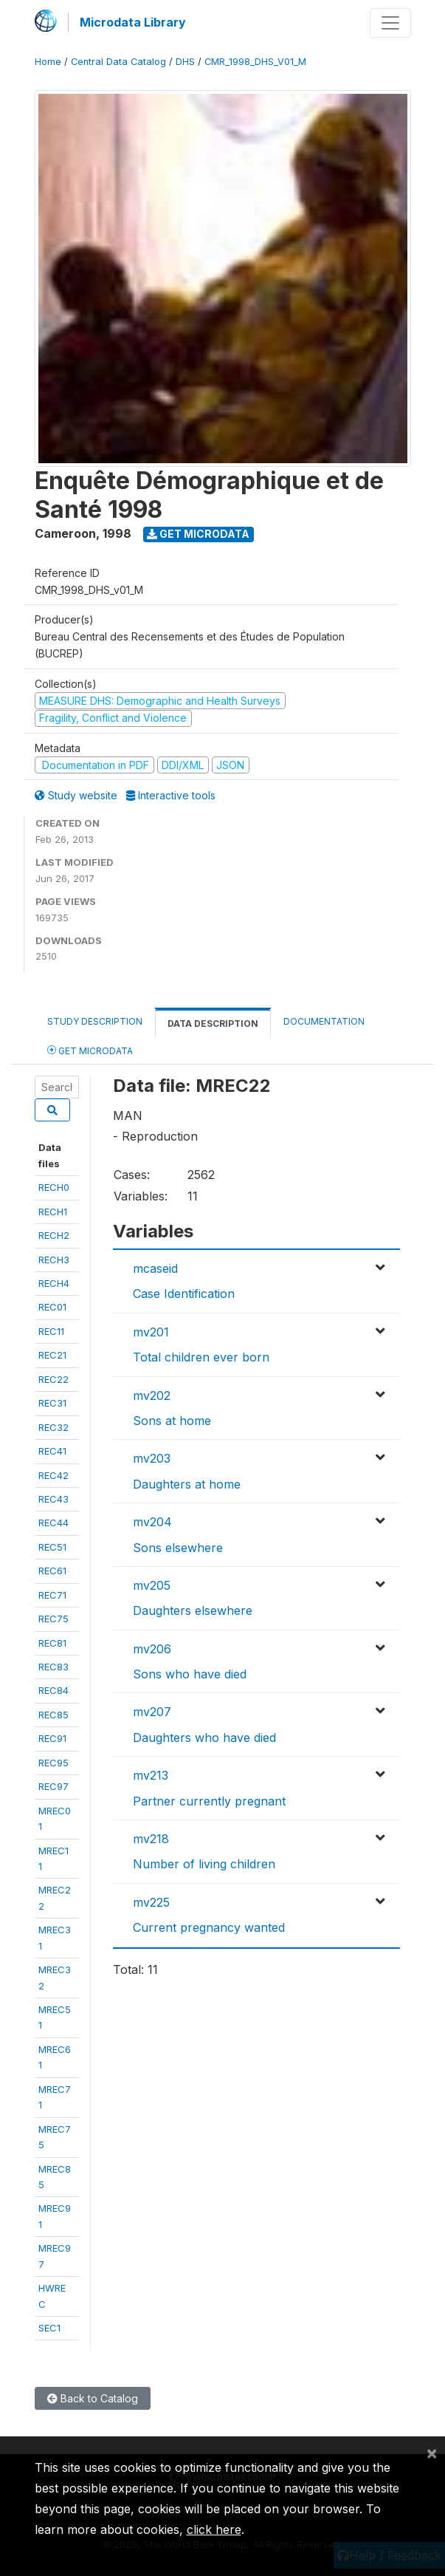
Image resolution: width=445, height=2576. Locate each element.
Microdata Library (133, 22)
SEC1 (49, 2328)
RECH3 (53, 1259)
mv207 (152, 1711)
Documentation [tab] (324, 1021)
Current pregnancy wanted (209, 1927)
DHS (185, 61)
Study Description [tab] (94, 1021)
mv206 (152, 1648)
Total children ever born (201, 1357)
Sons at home (172, 1420)
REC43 (53, 1499)
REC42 (53, 1475)
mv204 (152, 1521)
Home (48, 61)
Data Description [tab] (213, 1023)
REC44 (53, 1522)
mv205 (151, 1585)
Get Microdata (198, 533)
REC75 (53, 1618)
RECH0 (53, 1187)
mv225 (151, 1902)
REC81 (52, 1643)
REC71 (52, 1595)
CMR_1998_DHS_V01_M (255, 61)
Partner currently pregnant (209, 1801)
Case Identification (184, 1293)
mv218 (151, 1838)
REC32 (53, 1427)
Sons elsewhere (178, 1547)
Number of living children (204, 1863)
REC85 (53, 1715)
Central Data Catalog (118, 61)
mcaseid (155, 1268)
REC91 (52, 1738)
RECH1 (52, 1211)
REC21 (52, 1355)
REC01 (52, 1307)
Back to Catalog (92, 2398)
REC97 (53, 1786)
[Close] (432, 2452)
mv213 (150, 1775)
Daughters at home (187, 1484)
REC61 (52, 1570)
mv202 (151, 1395)
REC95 (53, 1763)
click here (214, 2529)
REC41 (52, 1451)
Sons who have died (189, 1674)
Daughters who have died (204, 1737)
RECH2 (53, 1235)
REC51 (52, 1547)
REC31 (52, 1403)
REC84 (53, 1690)
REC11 (51, 1331)
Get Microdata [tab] (90, 1050)
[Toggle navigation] (390, 23)
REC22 (53, 1379)
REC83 (53, 1667)
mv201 (151, 1332)
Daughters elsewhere (192, 1610)
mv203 (151, 1458)
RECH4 (53, 1283)
